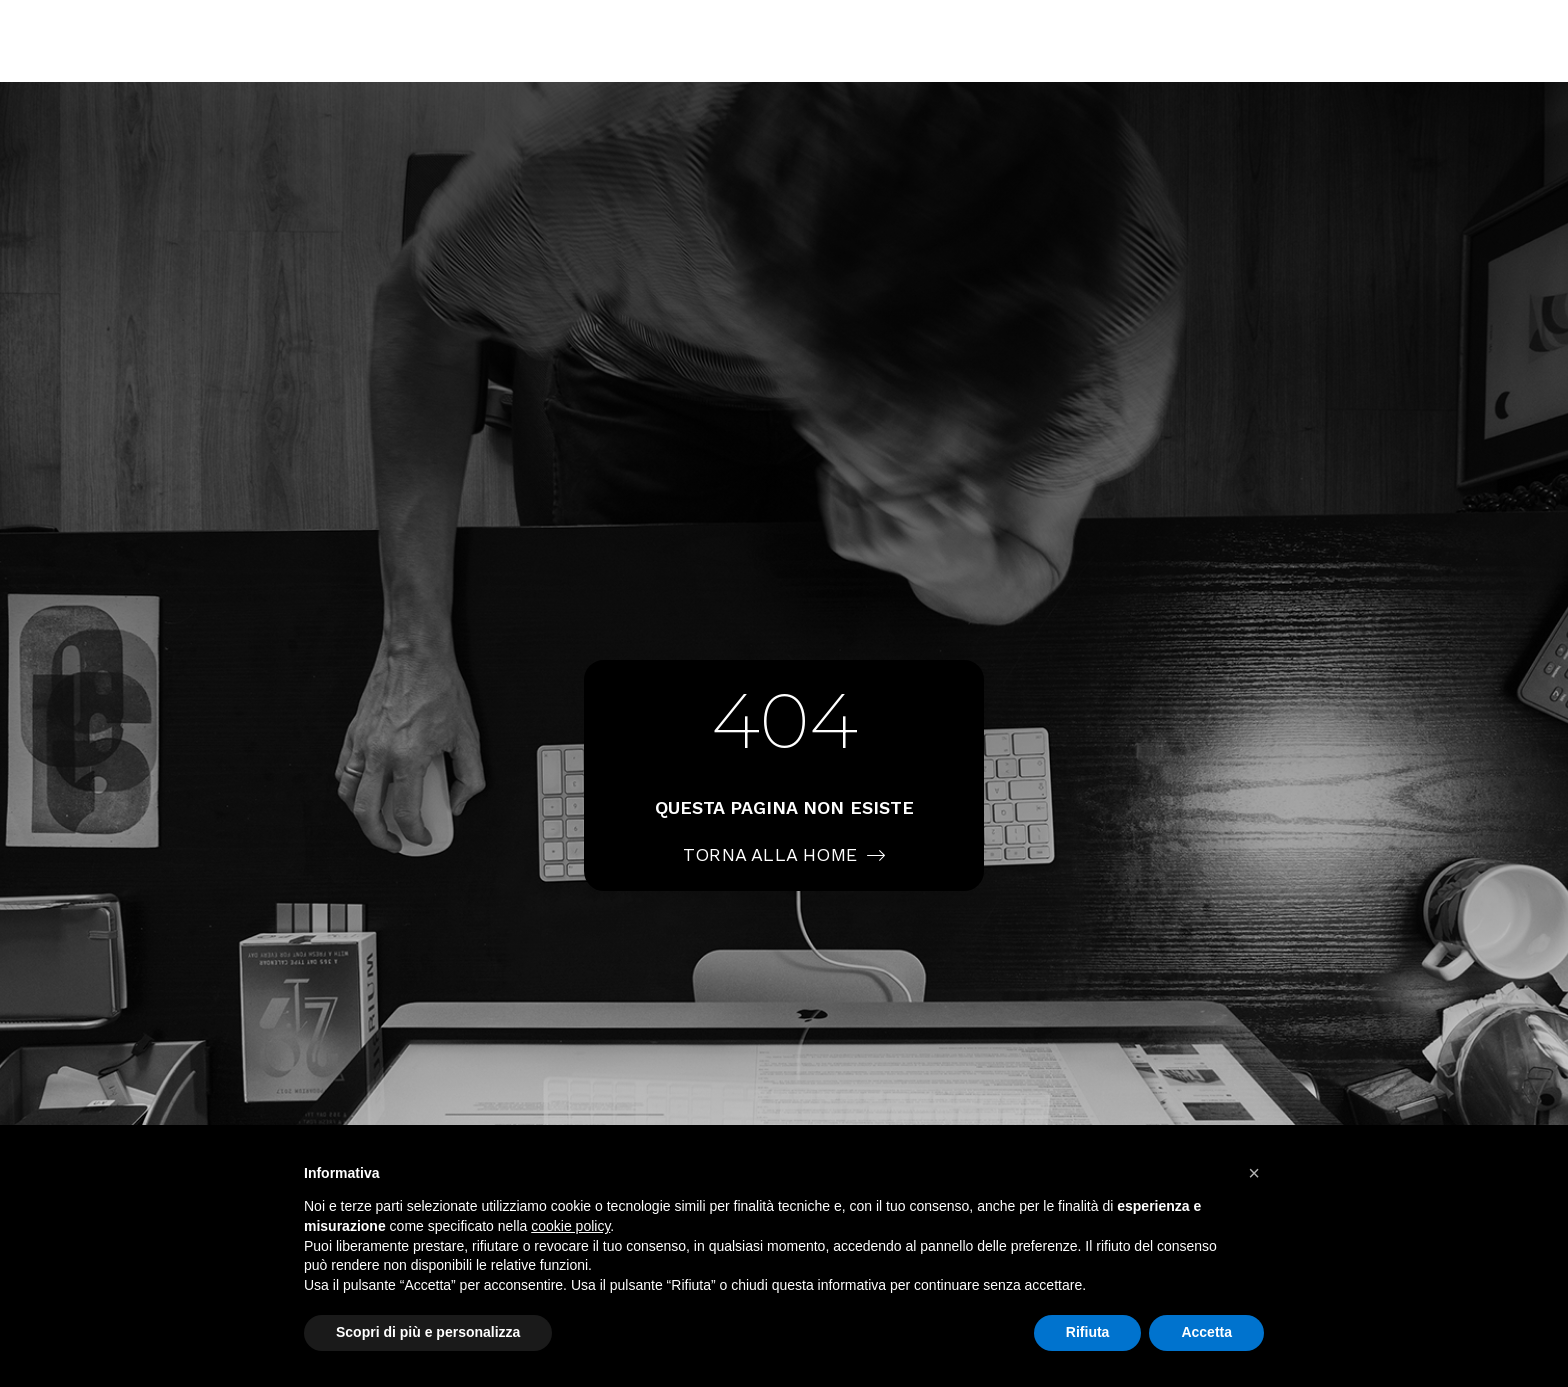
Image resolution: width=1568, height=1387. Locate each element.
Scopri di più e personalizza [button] (428, 1332)
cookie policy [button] (570, 1226)
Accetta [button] (1206, 1332)
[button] (1254, 1173)
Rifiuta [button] (1088, 1332)
